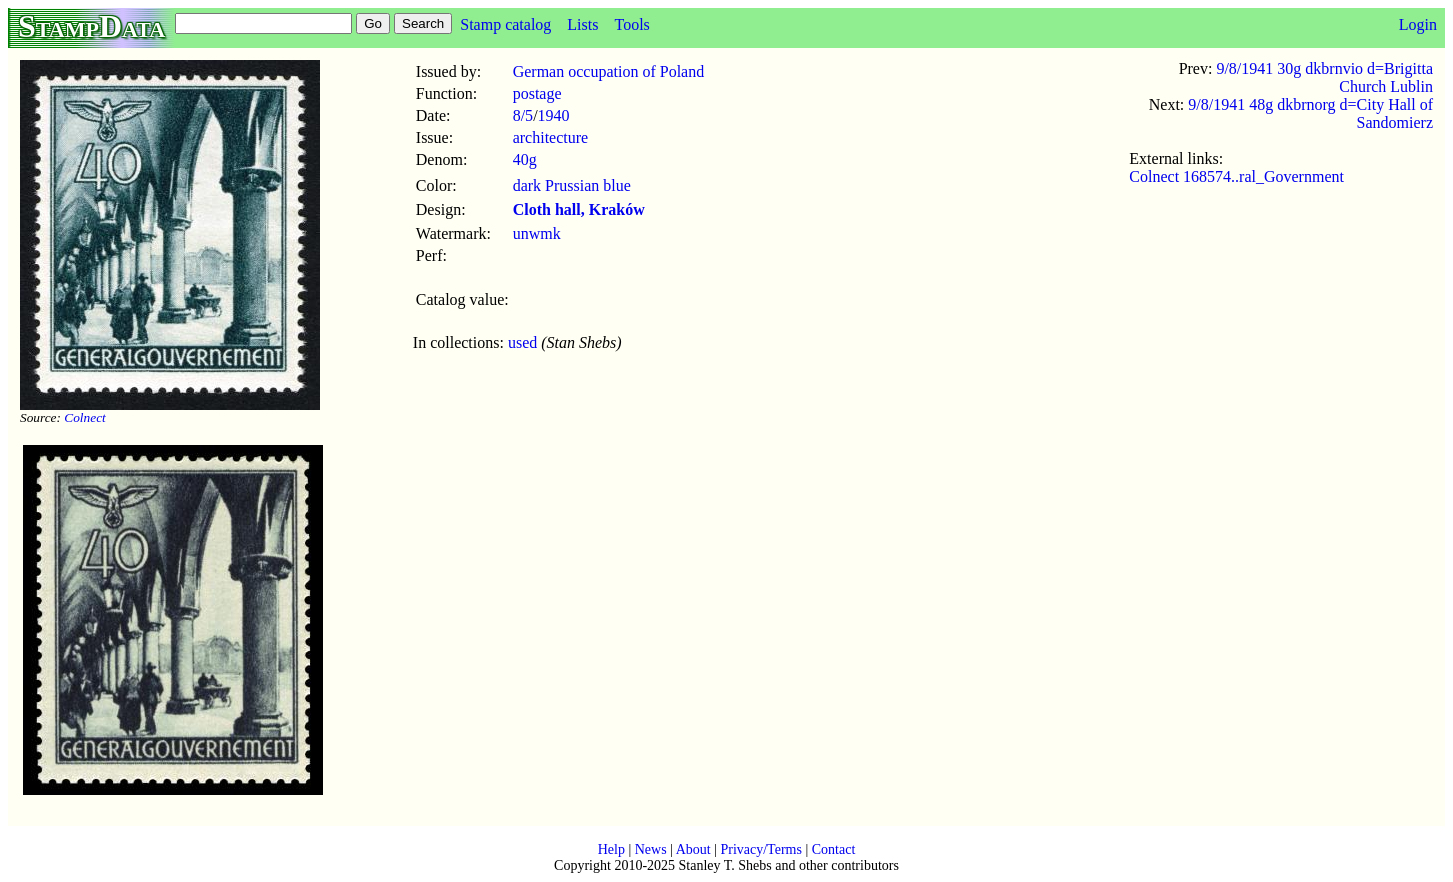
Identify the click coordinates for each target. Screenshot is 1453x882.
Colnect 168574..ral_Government (1236, 176)
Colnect (84, 417)
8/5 (523, 115)
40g (525, 159)
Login (1418, 24)
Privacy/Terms (760, 849)
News (651, 849)
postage (537, 93)
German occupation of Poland (609, 71)
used (522, 342)
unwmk (537, 233)
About (693, 849)
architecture (551, 137)
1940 (554, 115)
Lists (582, 24)
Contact (834, 849)
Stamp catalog (505, 24)
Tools (631, 24)
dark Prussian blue (572, 185)
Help (611, 849)
